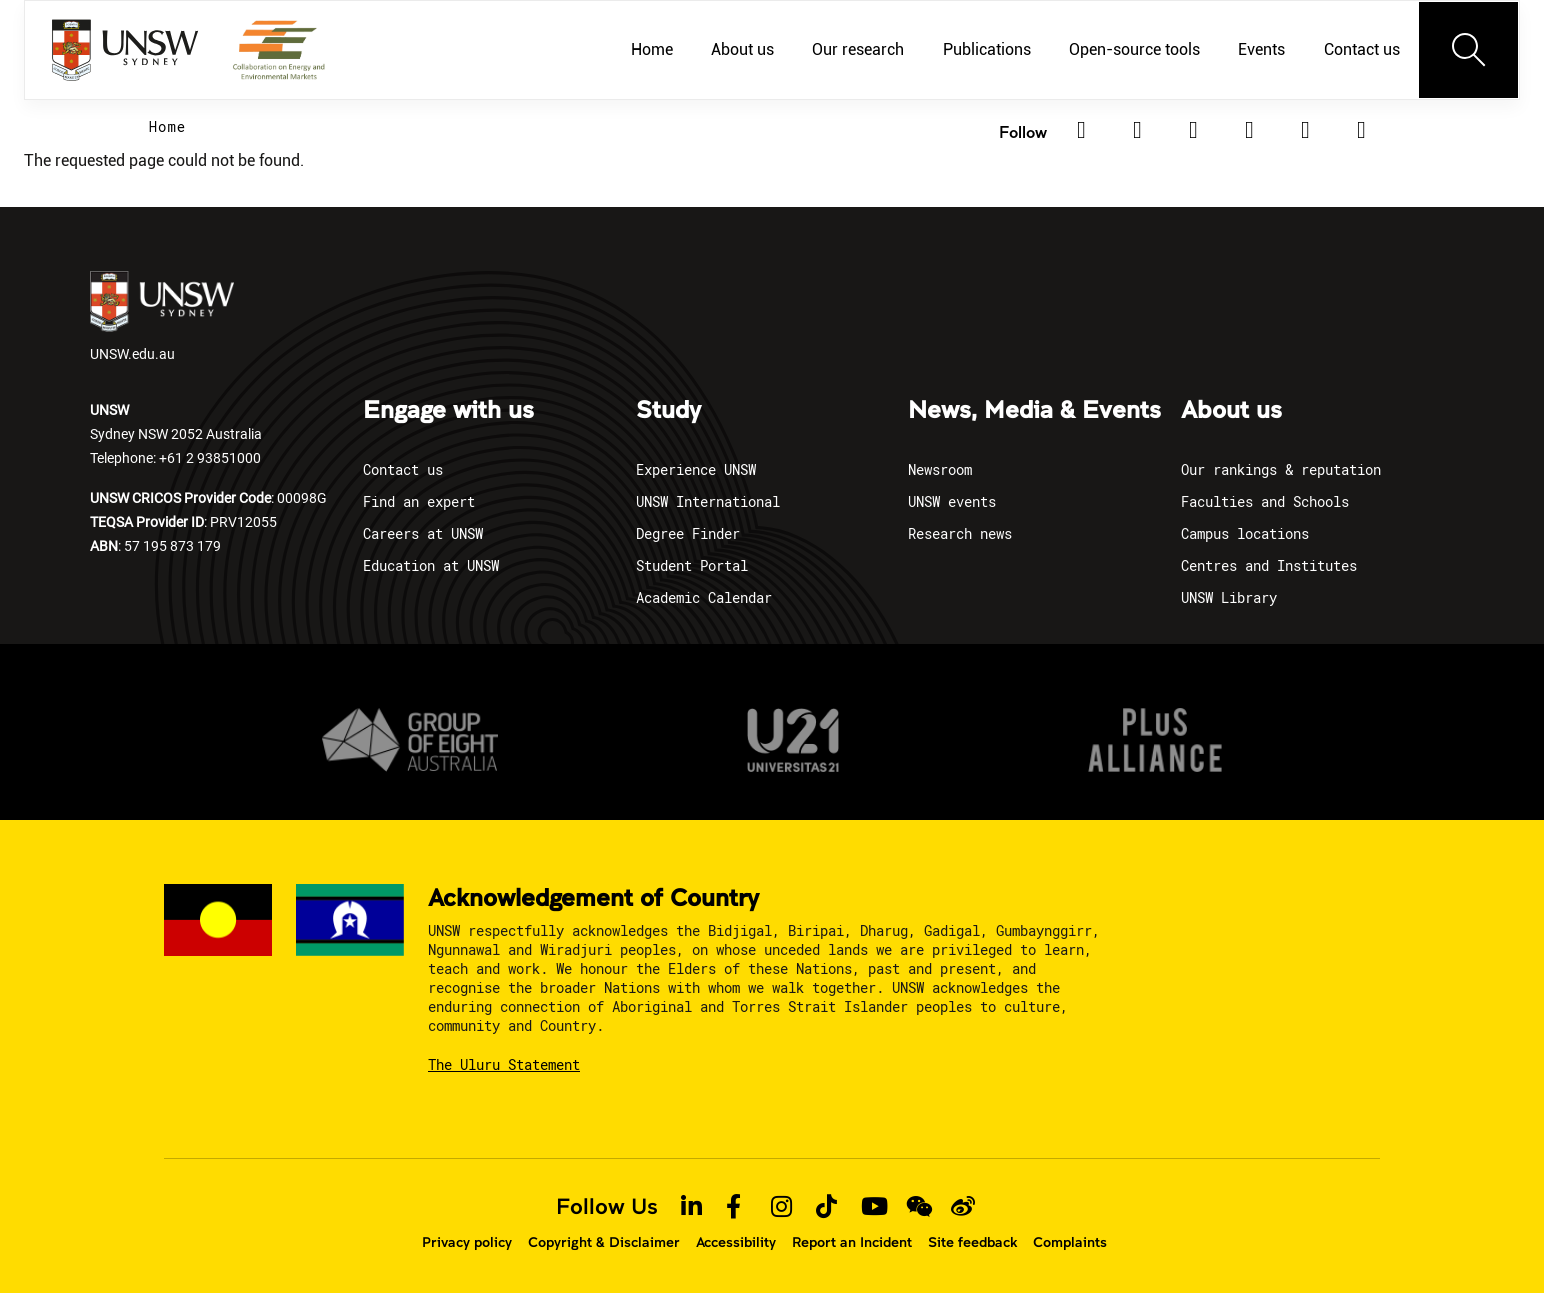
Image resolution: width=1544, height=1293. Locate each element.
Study (668, 411)
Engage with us (448, 411)
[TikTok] (1305, 130)
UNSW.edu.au (162, 317)
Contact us (403, 469)
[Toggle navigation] (1469, 50)
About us (1231, 411)
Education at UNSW (431, 565)
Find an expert (419, 501)
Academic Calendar (704, 597)
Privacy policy (467, 1242)
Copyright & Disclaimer (604, 1242)
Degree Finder (688, 533)
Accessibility (736, 1242)
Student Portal (692, 565)
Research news (960, 533)
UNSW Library (1229, 597)
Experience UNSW (696, 469)
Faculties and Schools (1265, 501)
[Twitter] (1137, 130)
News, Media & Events (1034, 411)
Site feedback (972, 1242)
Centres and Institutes (1269, 565)
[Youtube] (1361, 130)
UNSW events (952, 501)
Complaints (1070, 1242)
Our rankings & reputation (1281, 469)
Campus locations (1245, 533)
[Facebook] (1193, 130)
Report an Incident (852, 1242)
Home (168, 126)
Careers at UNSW (423, 533)
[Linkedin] (1081, 130)
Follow (1023, 131)
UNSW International (708, 501)
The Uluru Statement (504, 1064)
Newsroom (940, 469)
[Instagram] (1249, 130)
